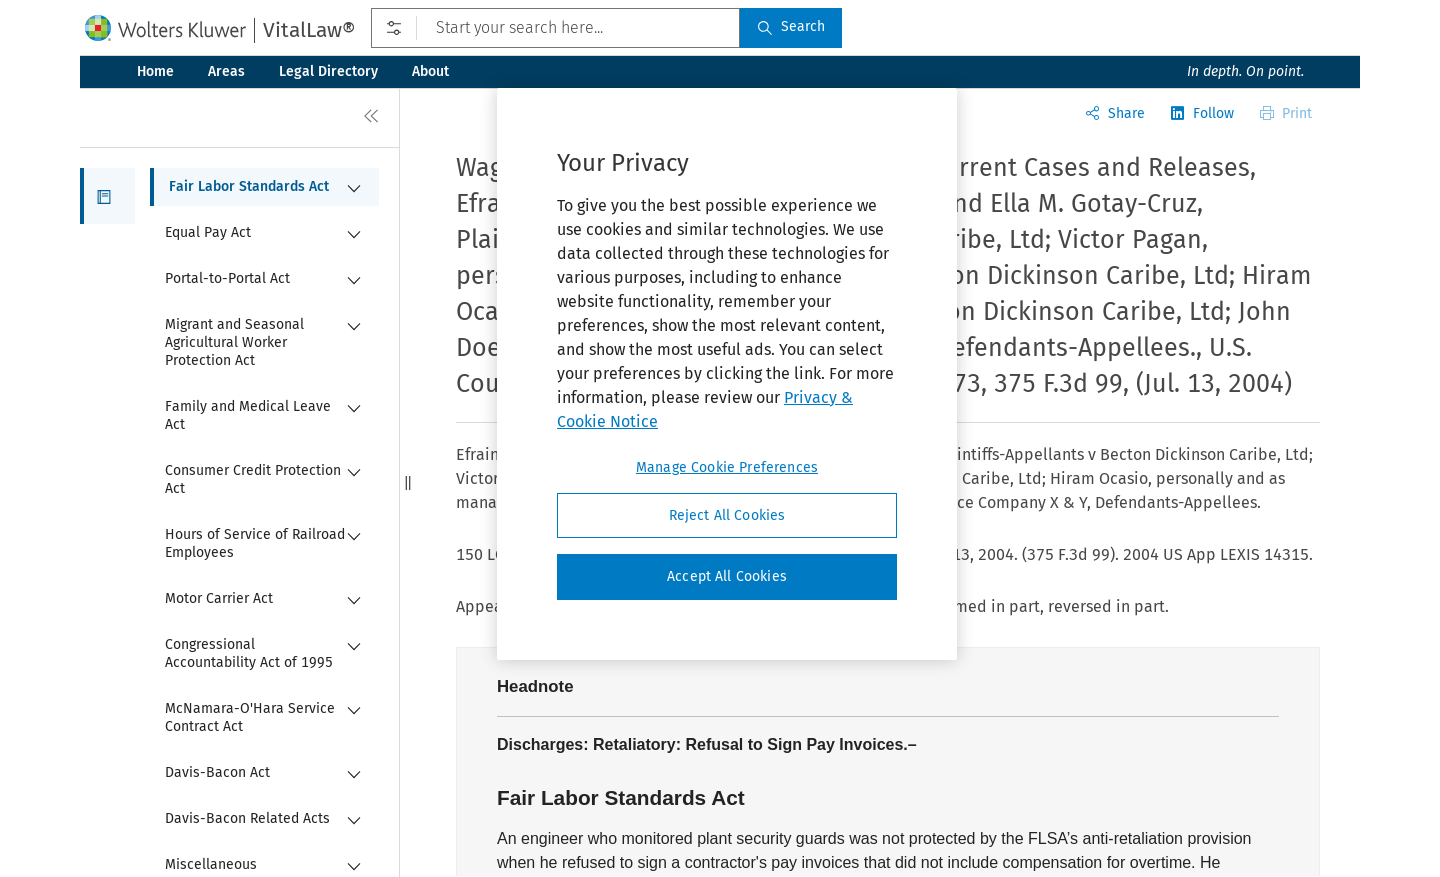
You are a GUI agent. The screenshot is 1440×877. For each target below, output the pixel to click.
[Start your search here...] (555, 28)
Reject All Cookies (727, 515)
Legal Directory (328, 71)
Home (155, 71)
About (430, 71)
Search (791, 26)
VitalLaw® (309, 30)
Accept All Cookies (727, 576)
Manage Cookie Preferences (727, 467)
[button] (107, 196)
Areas (226, 71)
